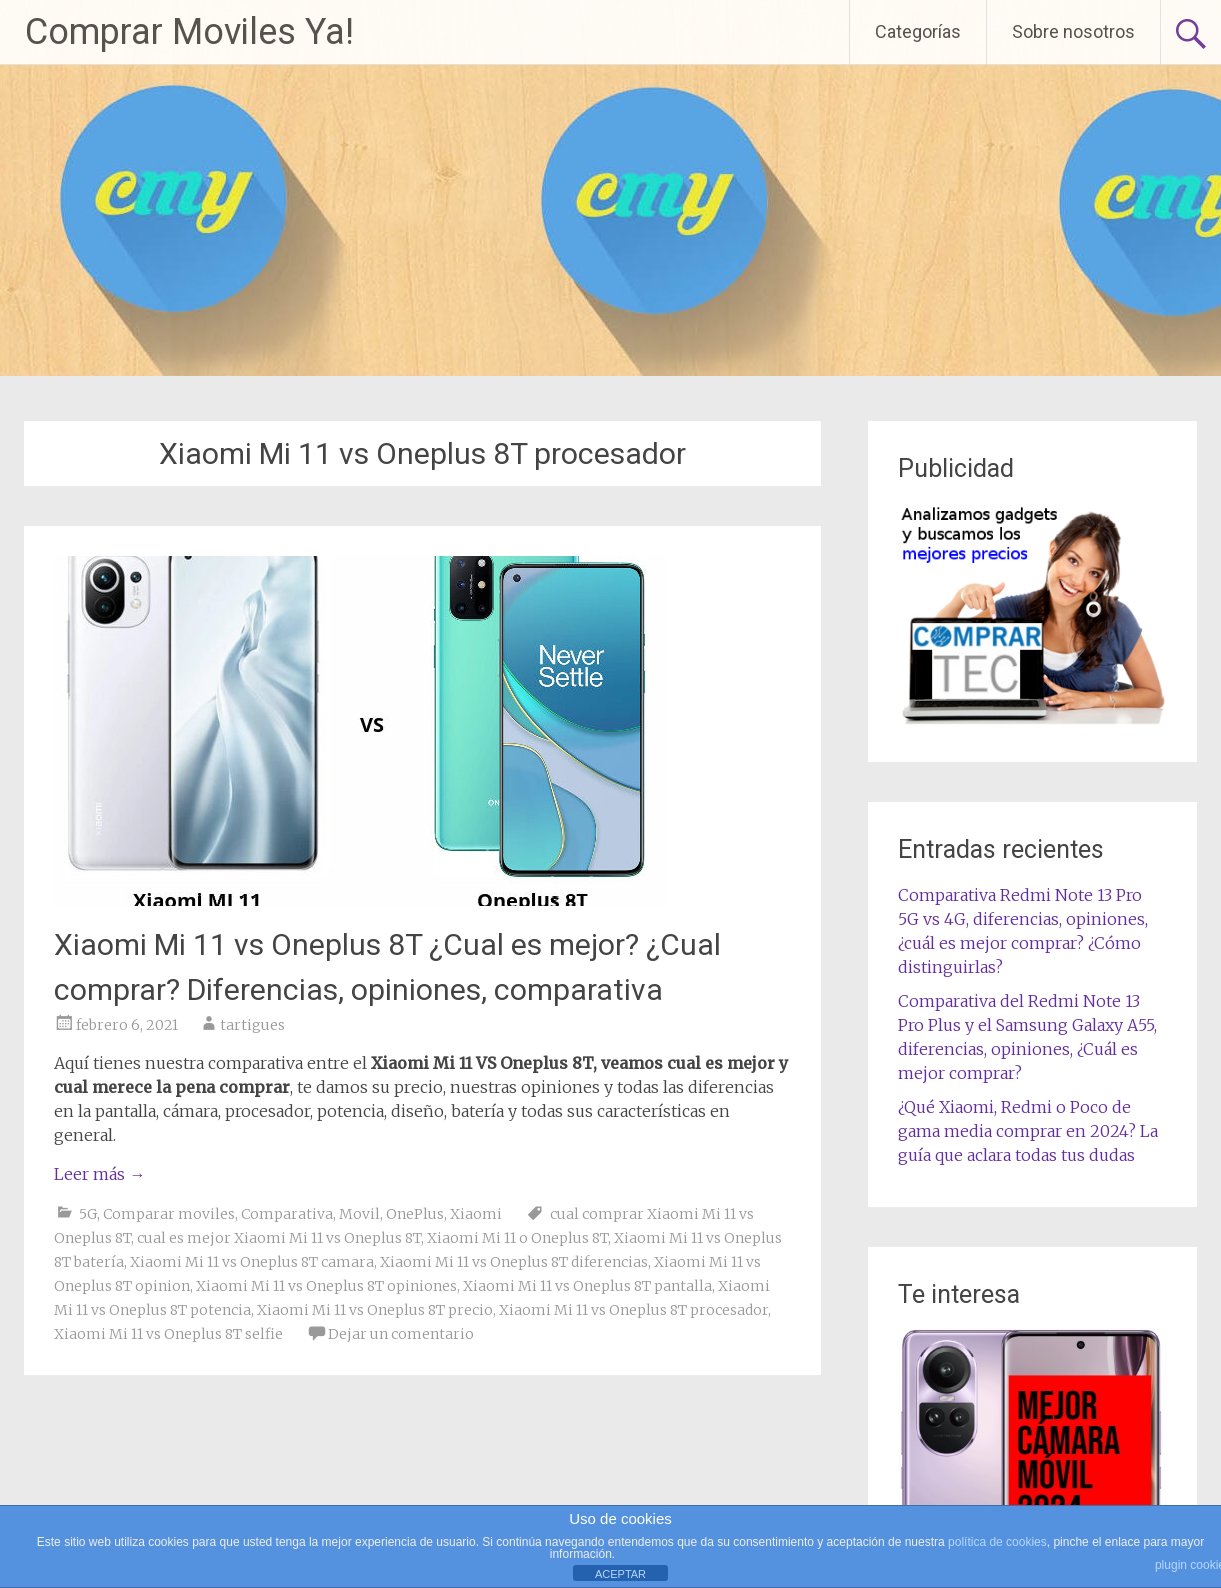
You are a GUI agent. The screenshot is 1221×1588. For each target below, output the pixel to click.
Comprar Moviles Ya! (189, 32)
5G (88, 1214)
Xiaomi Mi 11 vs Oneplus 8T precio (375, 1310)
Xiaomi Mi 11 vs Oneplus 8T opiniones (326, 1286)
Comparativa (287, 1214)
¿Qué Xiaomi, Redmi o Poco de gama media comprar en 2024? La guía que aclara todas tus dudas (1028, 1131)
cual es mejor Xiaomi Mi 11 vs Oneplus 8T (279, 1238)
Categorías (918, 31)
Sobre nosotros (1073, 31)
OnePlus (415, 1214)
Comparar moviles (169, 1214)
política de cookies (997, 1542)
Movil (359, 1214)
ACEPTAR (620, 1574)
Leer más (99, 1174)
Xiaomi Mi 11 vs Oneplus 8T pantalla (587, 1286)
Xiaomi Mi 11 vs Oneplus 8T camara (252, 1262)
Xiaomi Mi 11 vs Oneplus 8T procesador (633, 1310)
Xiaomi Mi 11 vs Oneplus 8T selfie (168, 1334)
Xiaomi (476, 1214)
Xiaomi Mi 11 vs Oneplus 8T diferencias (514, 1262)
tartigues (252, 1025)
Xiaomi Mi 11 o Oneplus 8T (517, 1238)
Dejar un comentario (401, 1334)
